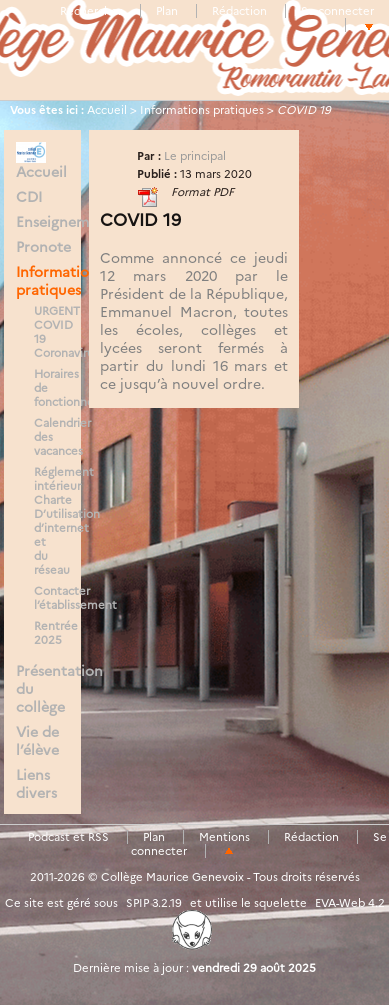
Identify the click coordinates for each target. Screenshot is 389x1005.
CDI (29, 197)
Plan (167, 11)
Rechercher (91, 11)
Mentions (224, 837)
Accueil (107, 110)
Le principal (195, 156)
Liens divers (36, 784)
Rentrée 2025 (48, 633)
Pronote (43, 247)
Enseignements (43, 222)
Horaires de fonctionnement (48, 388)
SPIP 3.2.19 (154, 903)
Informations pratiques (202, 110)
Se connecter (337, 11)
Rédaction (239, 11)
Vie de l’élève (37, 741)
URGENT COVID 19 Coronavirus (48, 332)
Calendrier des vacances (48, 437)
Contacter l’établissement (48, 598)
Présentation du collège (43, 689)
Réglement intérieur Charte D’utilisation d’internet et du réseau (48, 521)
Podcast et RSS (68, 837)
